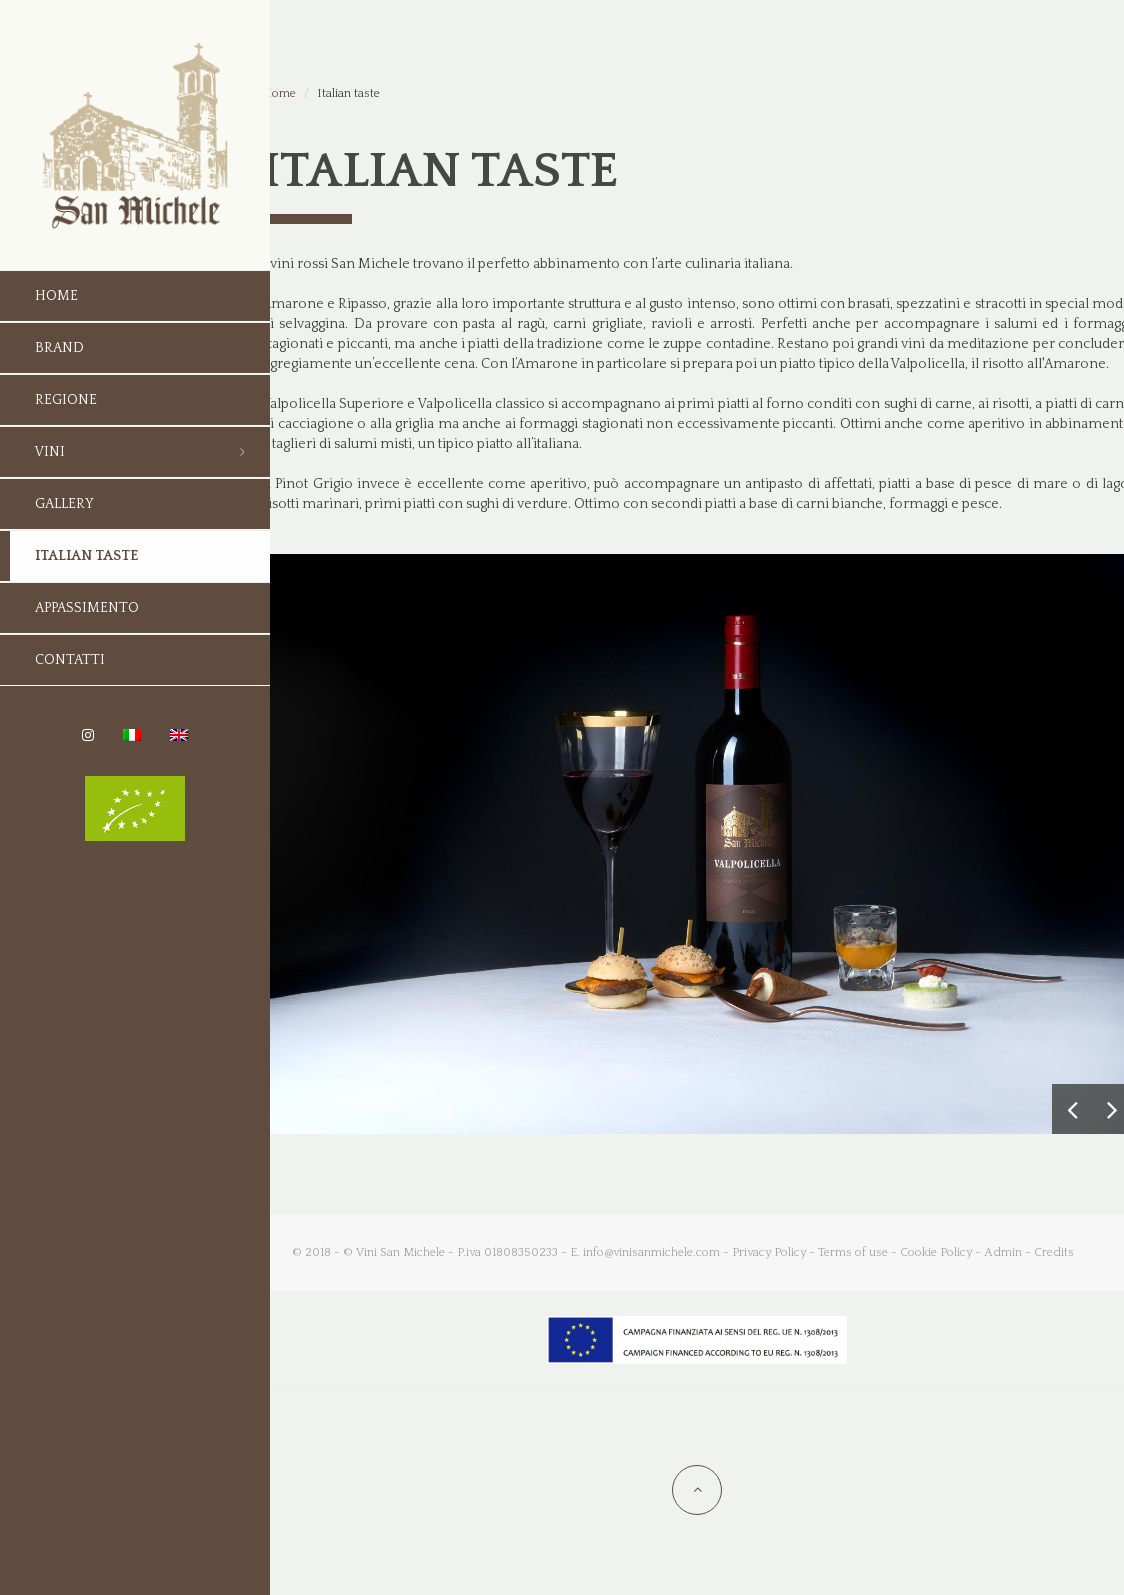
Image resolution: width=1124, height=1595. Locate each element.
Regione (66, 400)
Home (56, 296)
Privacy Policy (769, 1252)
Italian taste (86, 556)
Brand (59, 348)
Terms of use (853, 1252)
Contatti (70, 660)
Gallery (64, 504)
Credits (1054, 1252)
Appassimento (87, 608)
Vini (50, 452)
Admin (1003, 1252)
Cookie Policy (936, 1252)
